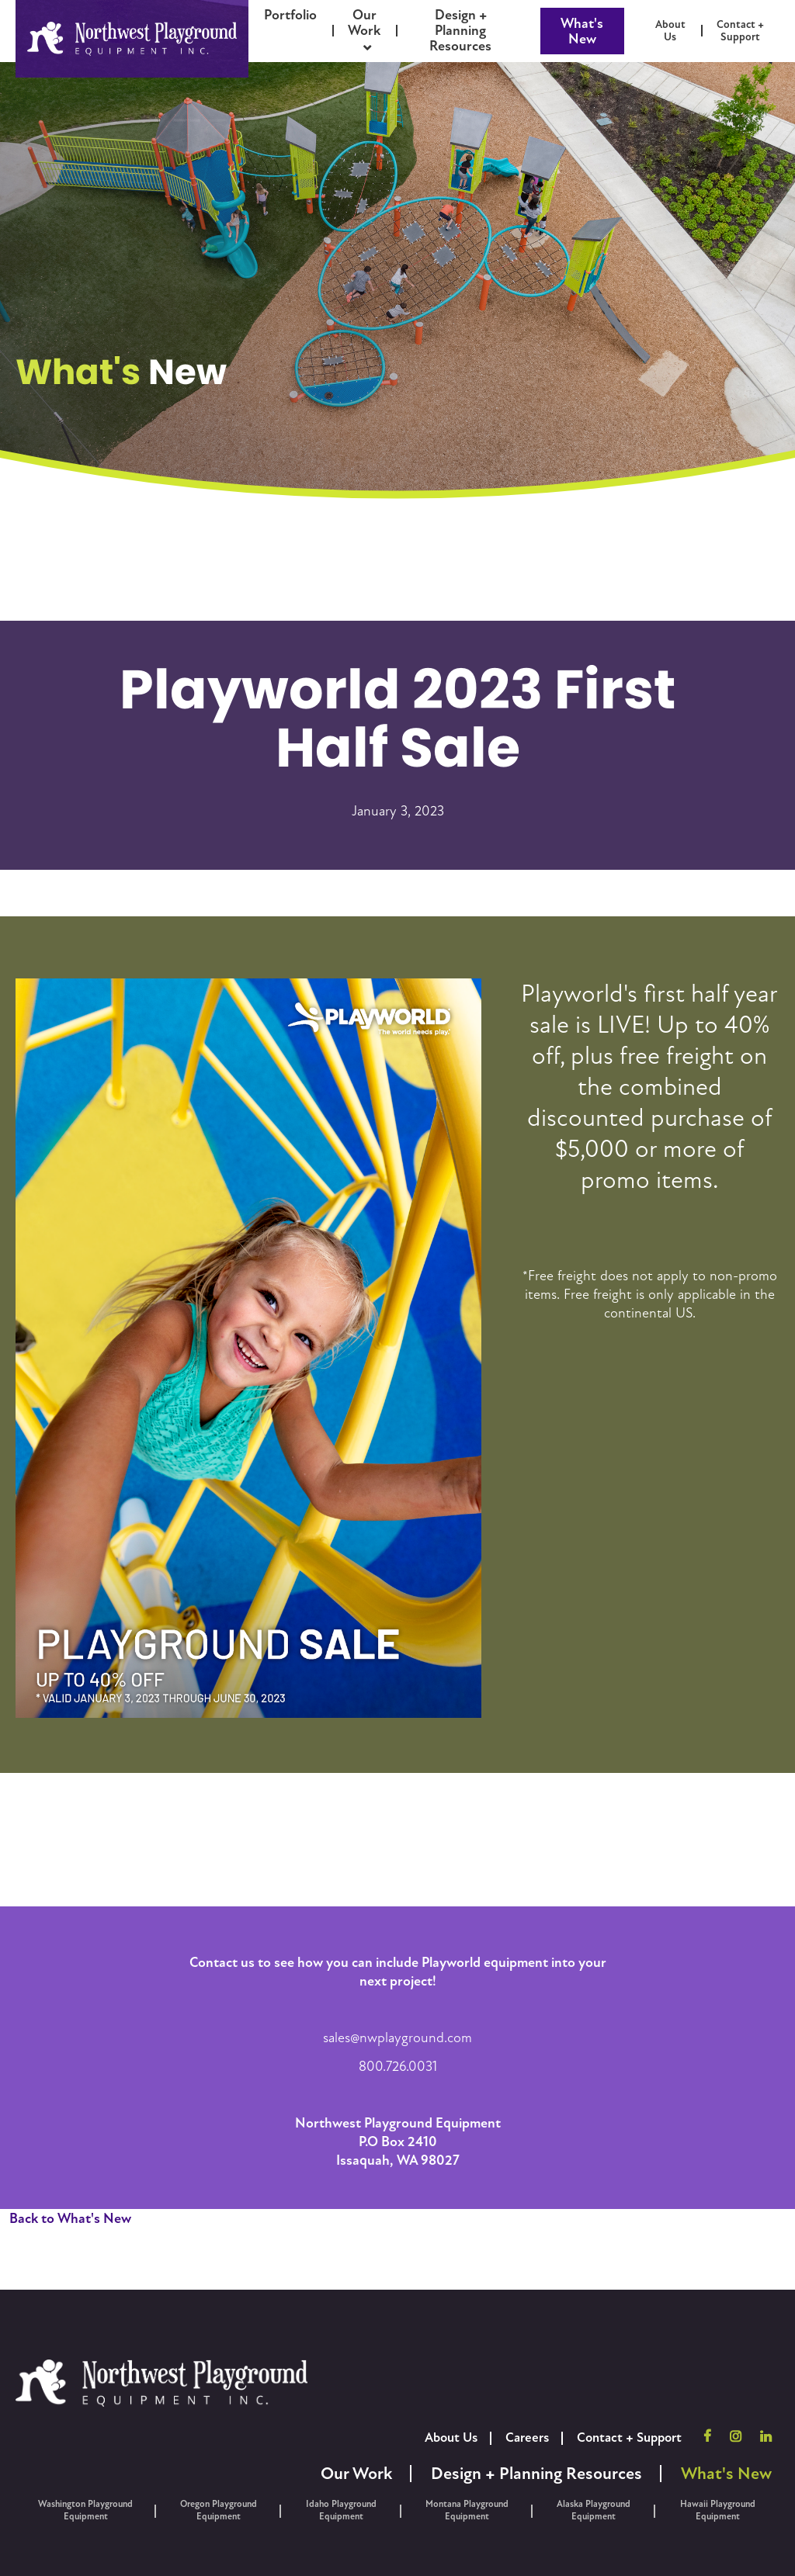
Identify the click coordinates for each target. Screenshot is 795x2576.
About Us (451, 2437)
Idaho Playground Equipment (341, 2510)
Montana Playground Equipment (467, 2510)
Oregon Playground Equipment (218, 2510)
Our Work (356, 2473)
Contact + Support (629, 2437)
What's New (582, 31)
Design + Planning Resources (536, 2473)
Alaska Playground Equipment (593, 2510)
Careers (527, 2437)
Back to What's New (70, 2218)
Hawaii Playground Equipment (717, 2510)
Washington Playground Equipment (85, 2510)
